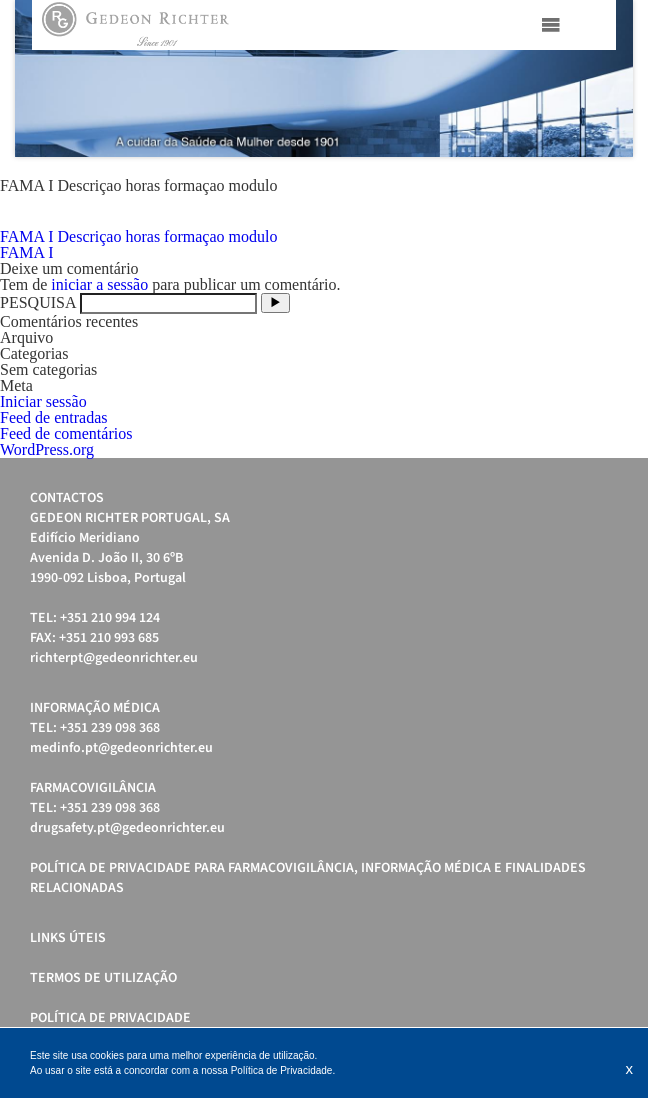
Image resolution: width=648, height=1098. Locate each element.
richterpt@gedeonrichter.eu (114, 658)
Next (607, 79)
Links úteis (68, 938)
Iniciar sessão (43, 401)
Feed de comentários (66, 433)
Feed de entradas (54, 417)
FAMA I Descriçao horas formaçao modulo (138, 236)
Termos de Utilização (103, 978)
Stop (623, 181)
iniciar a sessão (99, 284)
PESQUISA (38, 302)
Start (608, 181)
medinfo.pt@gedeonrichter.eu (121, 748)
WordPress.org (47, 449)
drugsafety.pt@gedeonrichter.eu (127, 828)
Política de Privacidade (110, 1018)
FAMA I (27, 252)
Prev (41, 79)
